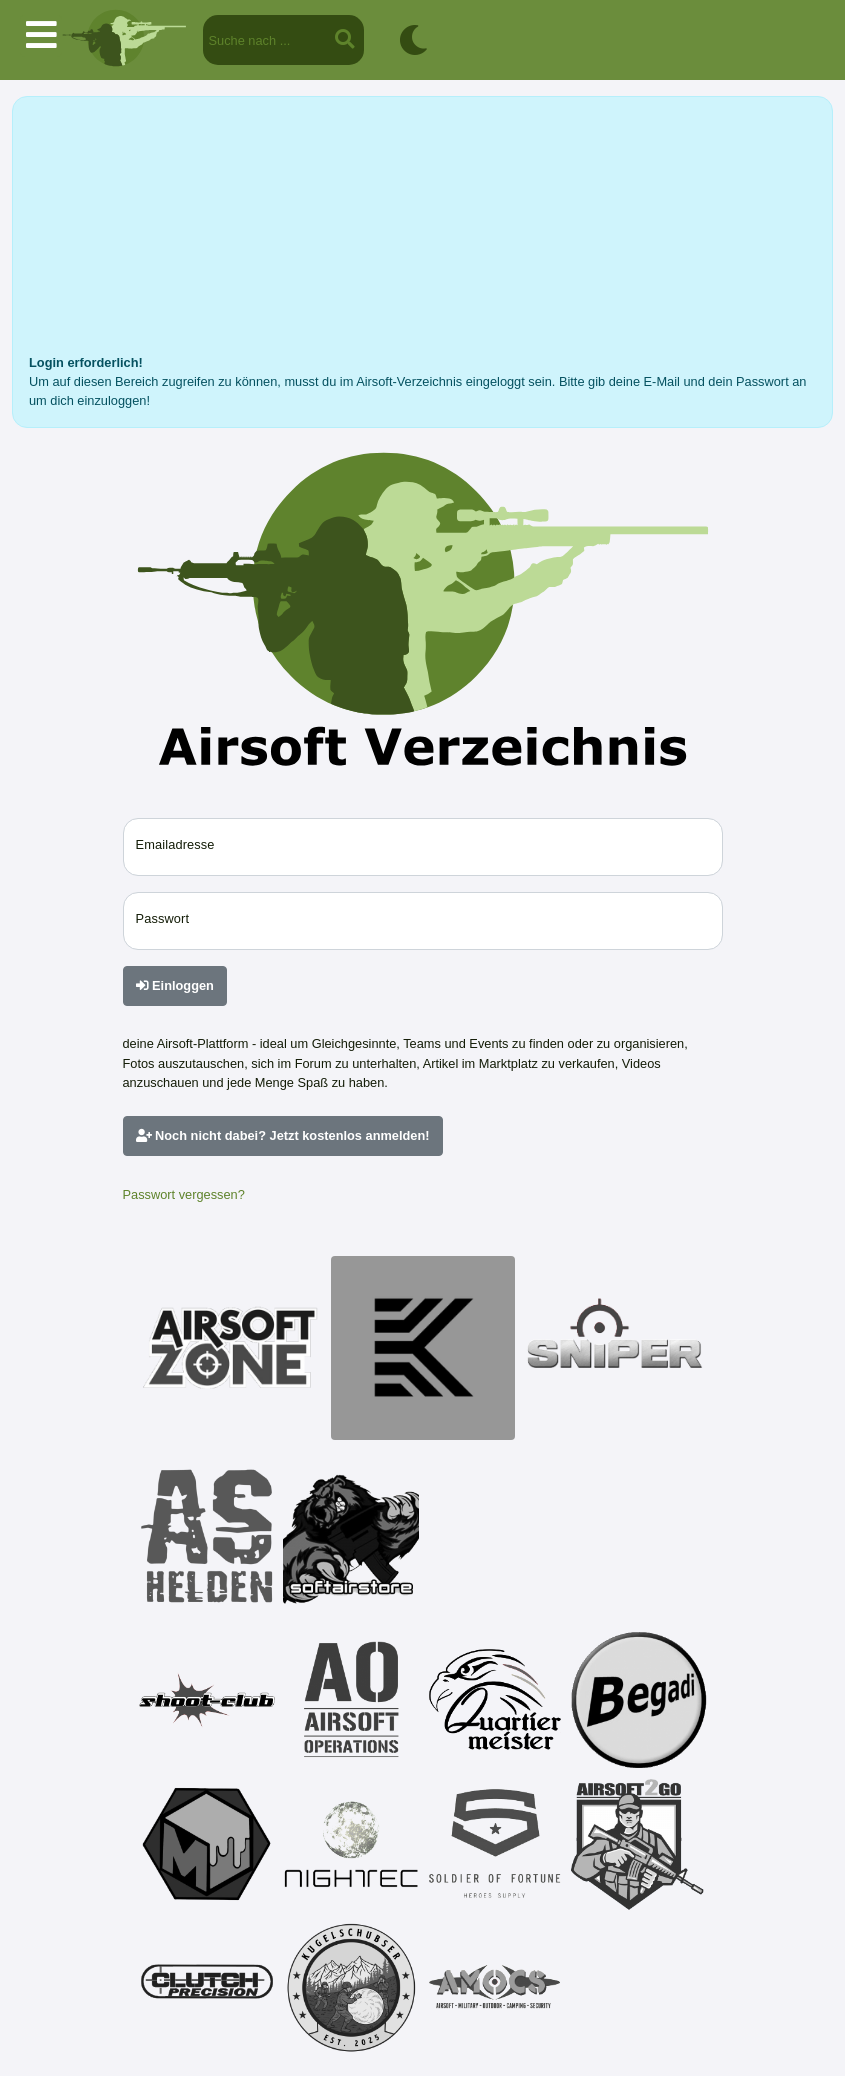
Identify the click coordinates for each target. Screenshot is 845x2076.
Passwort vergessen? (184, 1194)
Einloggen (175, 985)
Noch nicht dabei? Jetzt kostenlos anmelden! (283, 1135)
